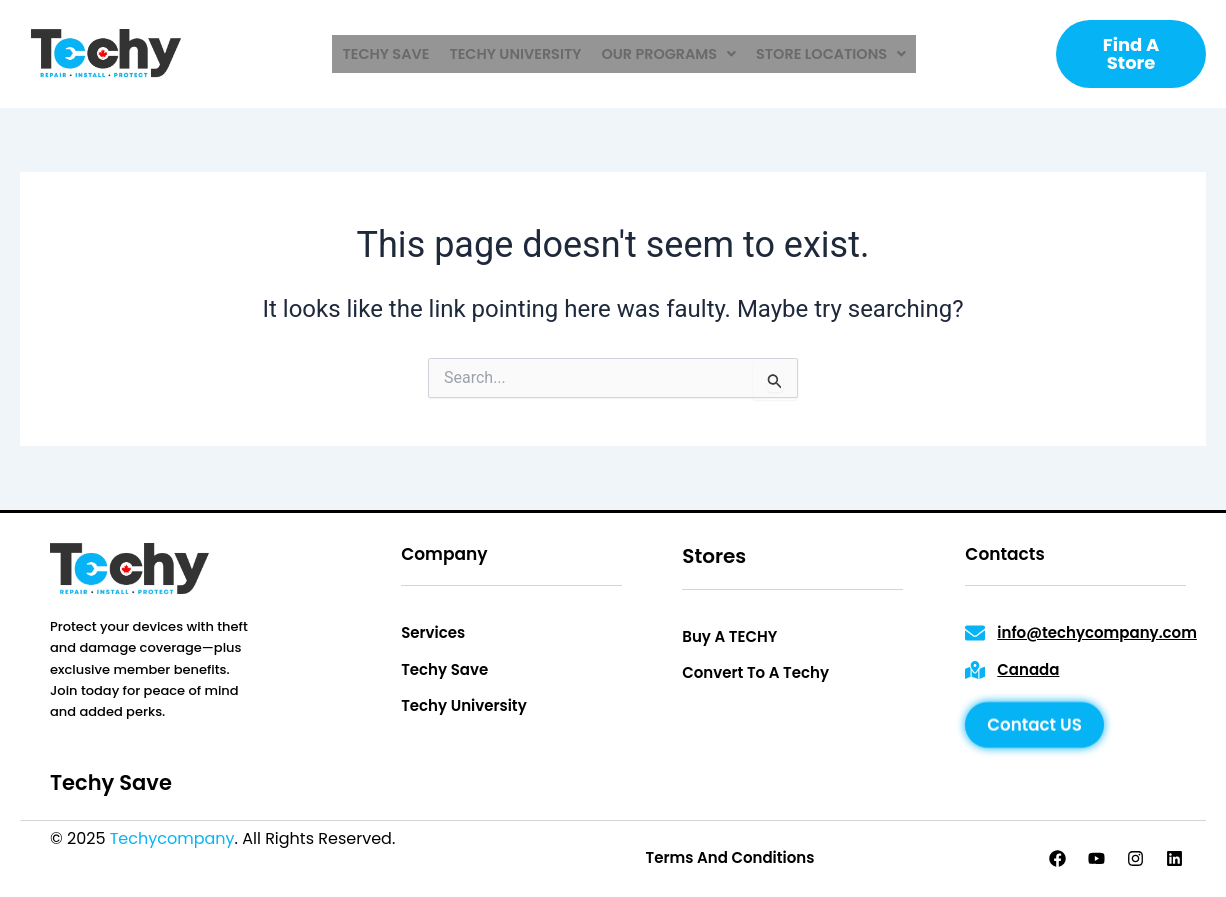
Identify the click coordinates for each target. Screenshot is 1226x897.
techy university (517, 54)
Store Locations (826, 54)
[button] (667, 54)
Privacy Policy (454, 838)
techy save (391, 54)
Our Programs (667, 54)
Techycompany (172, 838)
